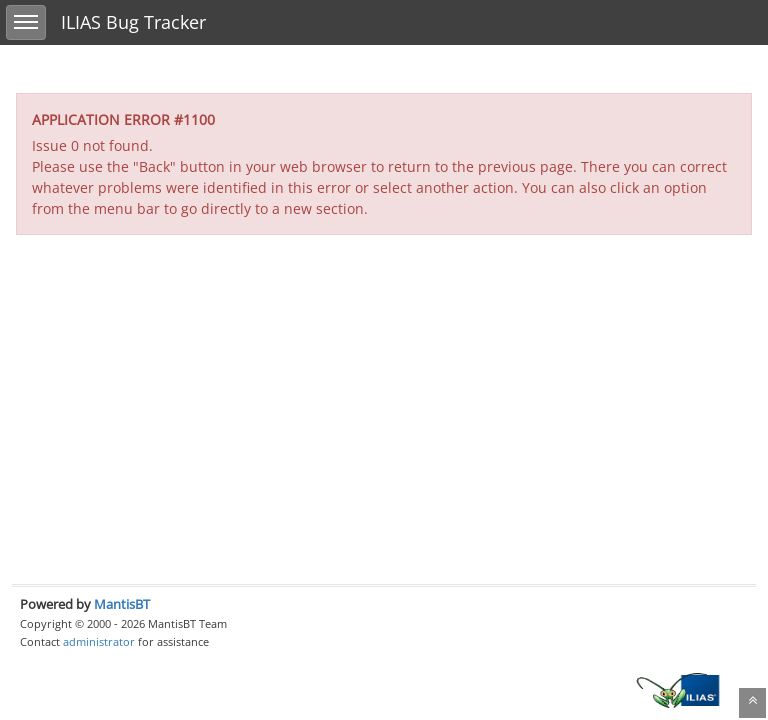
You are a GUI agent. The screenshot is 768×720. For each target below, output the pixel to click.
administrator (99, 641)
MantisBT (122, 604)
